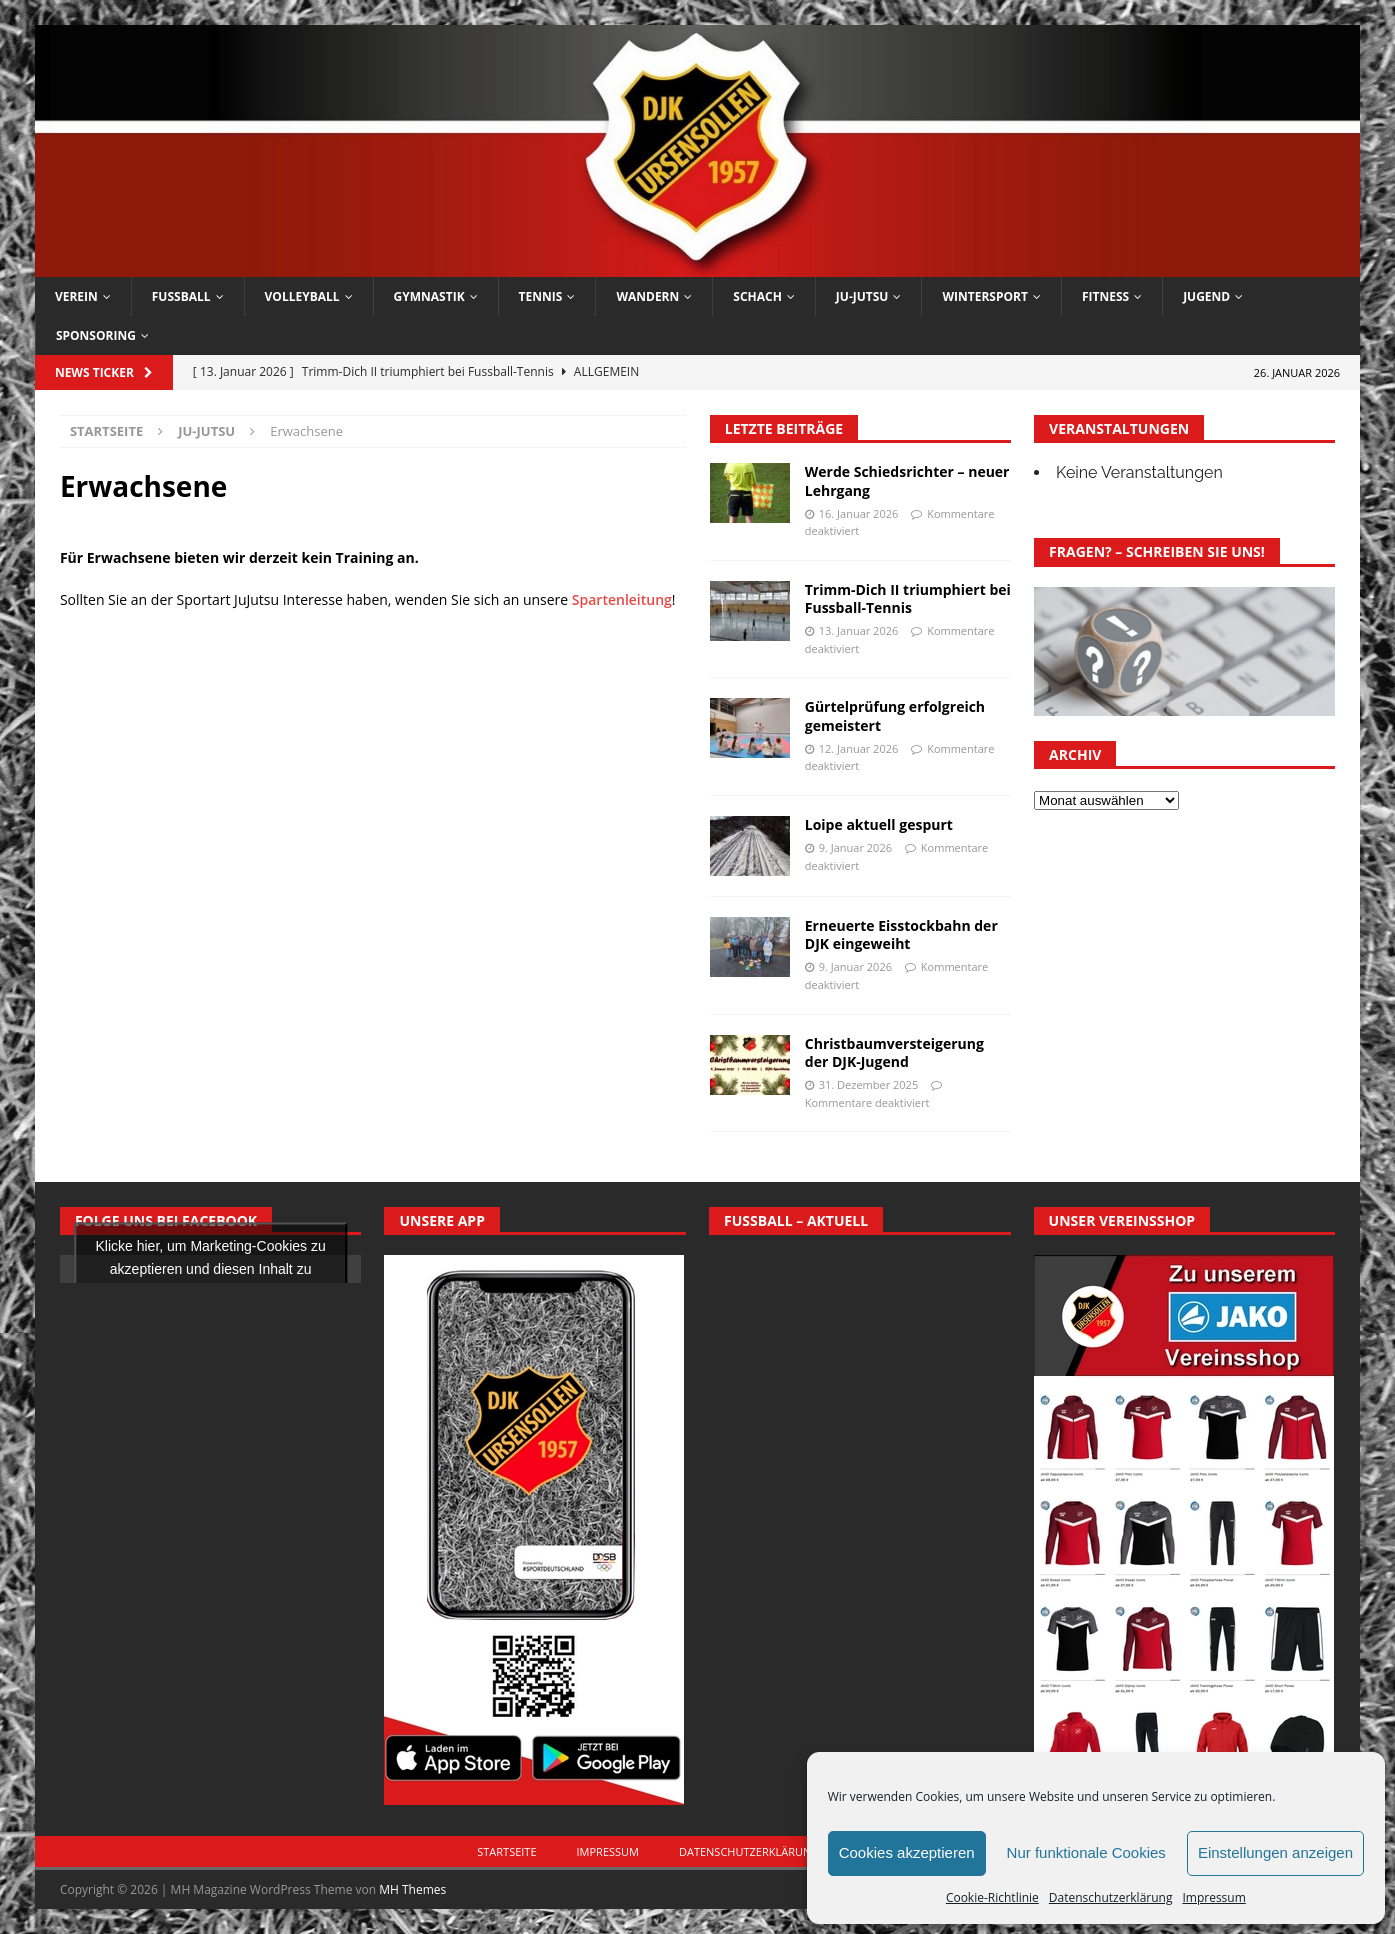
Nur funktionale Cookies (1086, 1852)
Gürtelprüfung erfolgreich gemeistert (895, 715)
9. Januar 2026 (855, 847)
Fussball (181, 296)
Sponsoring (96, 335)
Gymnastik (429, 296)
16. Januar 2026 (859, 513)
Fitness (1105, 296)
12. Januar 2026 (859, 748)
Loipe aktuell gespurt (879, 824)
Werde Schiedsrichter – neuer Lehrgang (907, 480)
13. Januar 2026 (859, 630)
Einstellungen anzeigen (1275, 1852)
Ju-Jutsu (862, 296)
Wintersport (985, 296)
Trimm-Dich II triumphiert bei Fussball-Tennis (908, 598)
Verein (76, 296)
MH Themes (412, 1889)
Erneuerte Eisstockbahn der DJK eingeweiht (901, 934)
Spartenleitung (622, 599)
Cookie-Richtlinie (992, 1897)
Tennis (541, 296)
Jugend (1206, 296)
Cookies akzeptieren (907, 1852)
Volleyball (302, 296)
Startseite (506, 1851)
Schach (757, 296)
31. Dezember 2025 (868, 1084)
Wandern (647, 296)
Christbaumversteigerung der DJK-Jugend (894, 1052)
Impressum (1213, 1897)
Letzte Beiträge (784, 428)
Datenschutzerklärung (1111, 1897)
